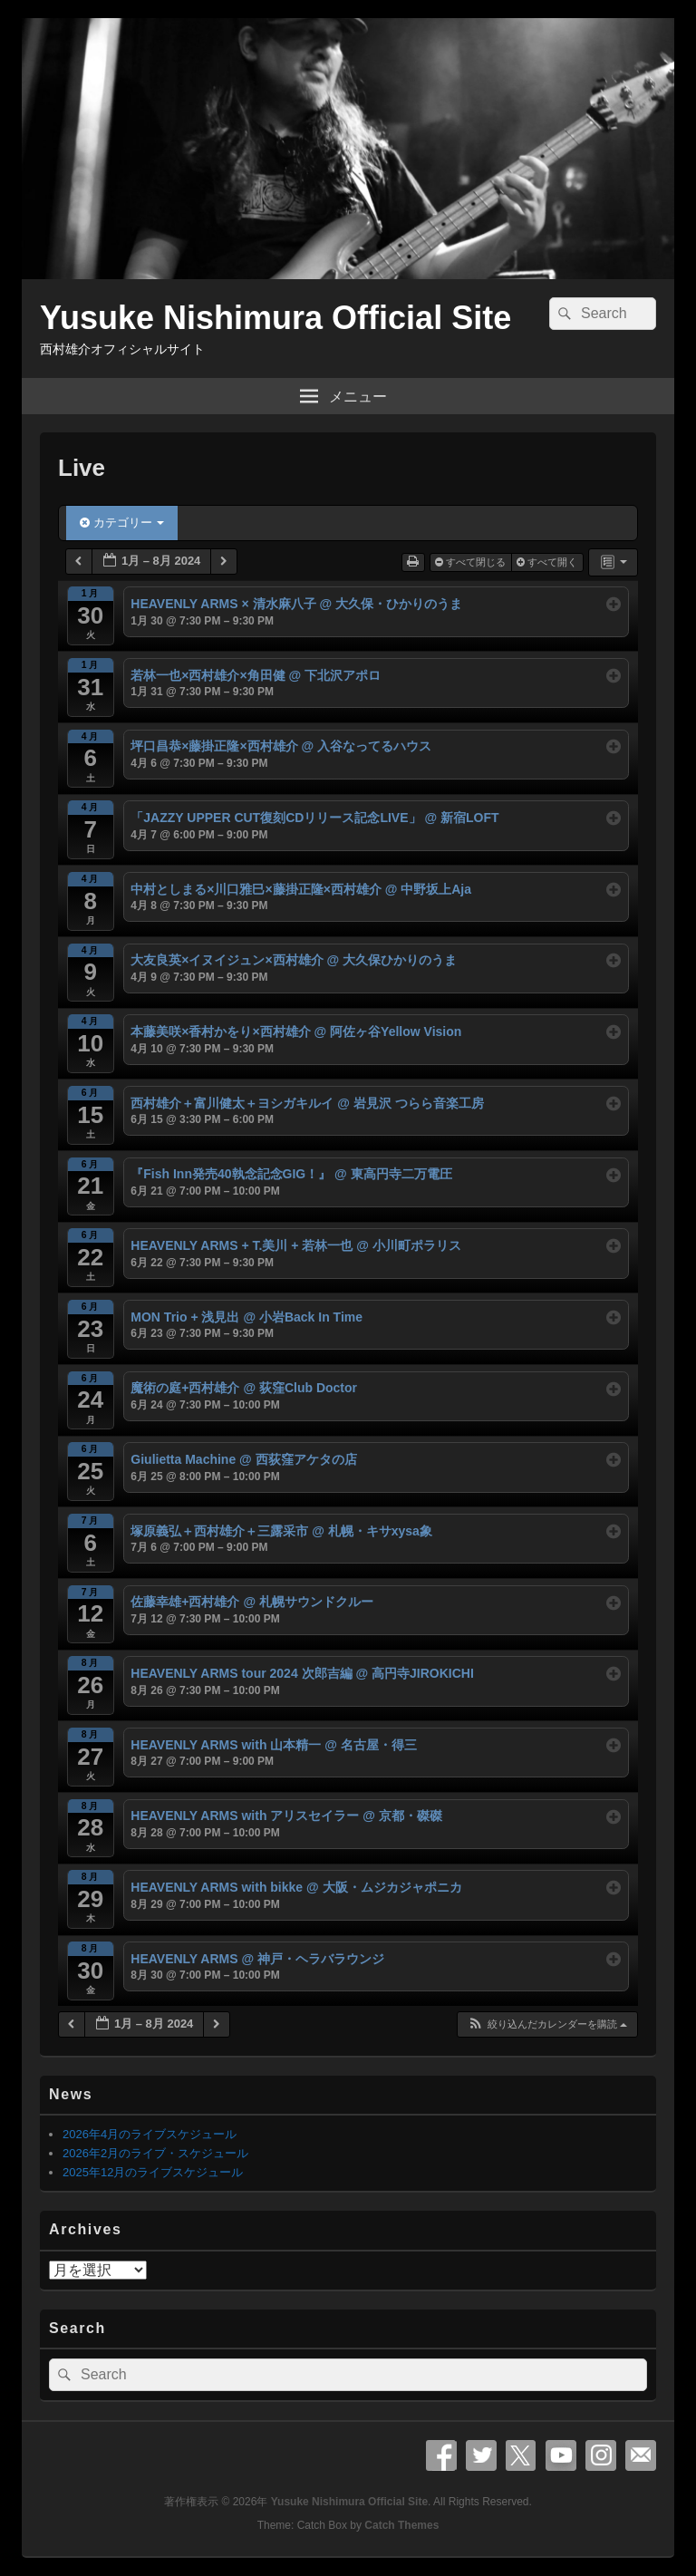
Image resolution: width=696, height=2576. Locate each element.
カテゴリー (122, 522)
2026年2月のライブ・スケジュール (155, 2153)
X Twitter (521, 2455)
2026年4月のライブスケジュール (150, 2134)
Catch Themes (401, 2525)
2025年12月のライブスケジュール (153, 2172)
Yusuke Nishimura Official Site (275, 317)
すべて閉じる (471, 562)
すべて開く (548, 562)
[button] (547, 2024)
